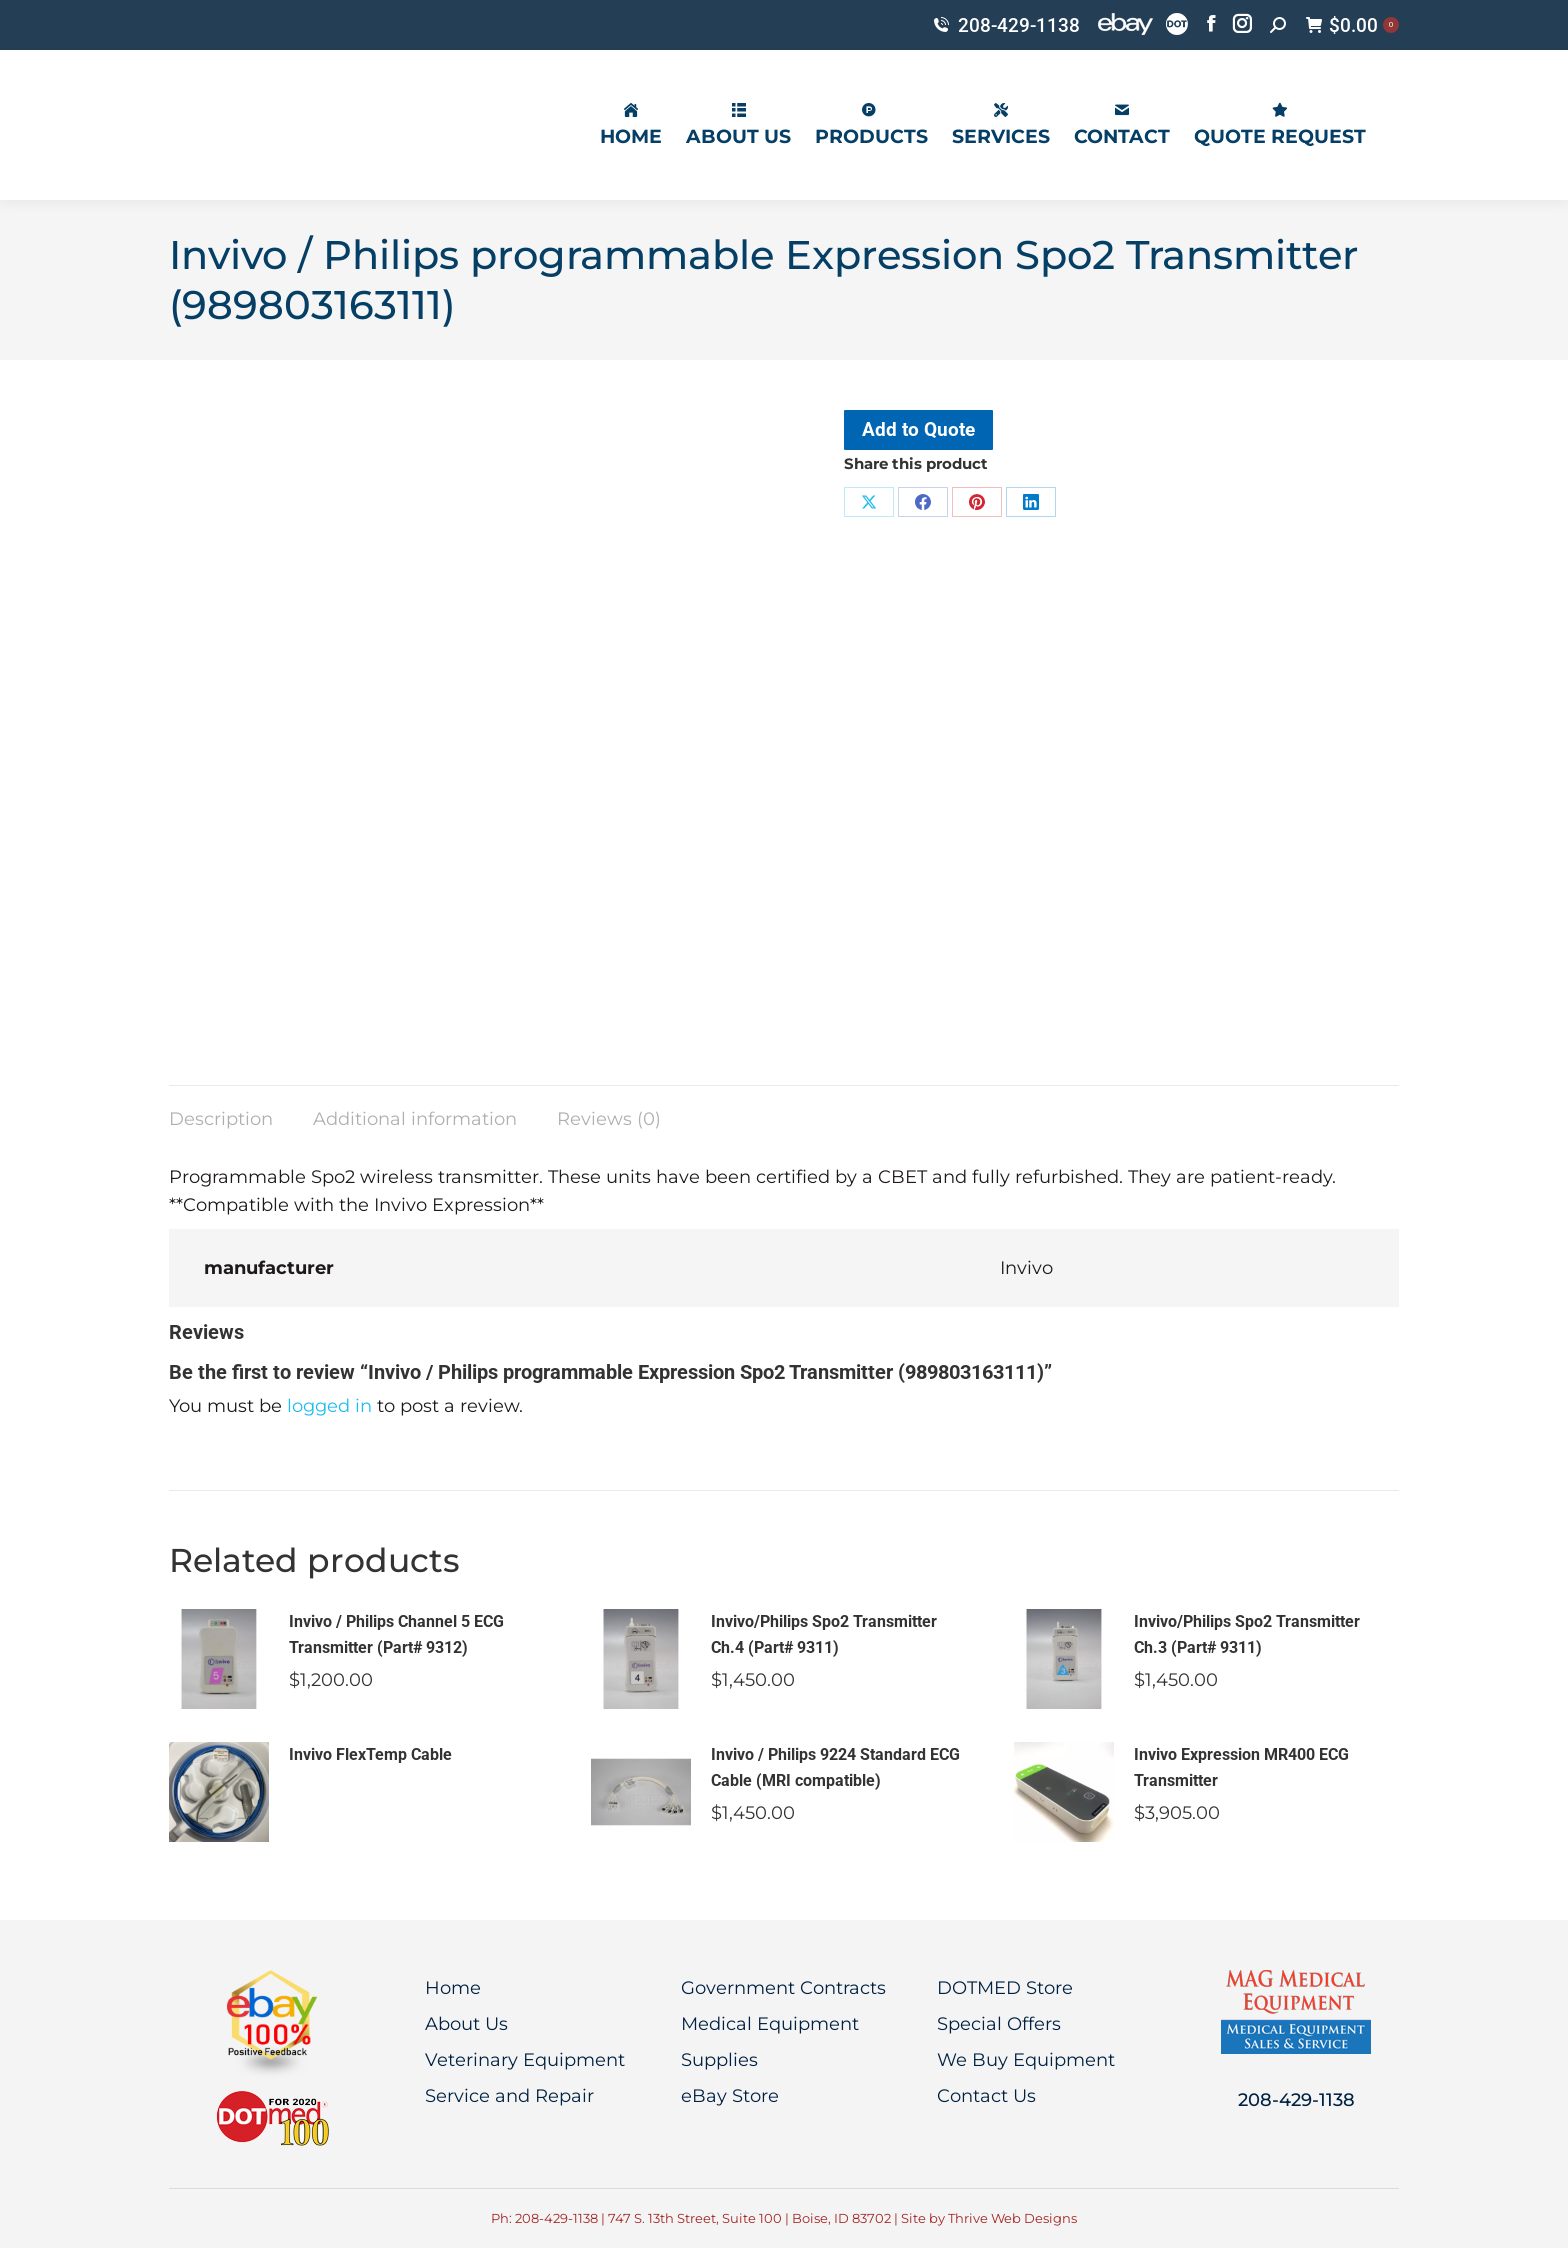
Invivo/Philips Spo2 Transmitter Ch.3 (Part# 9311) (1247, 1634)
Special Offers (999, 2024)
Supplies (719, 2060)
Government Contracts (783, 1988)
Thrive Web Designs (1012, 2218)
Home (453, 1988)
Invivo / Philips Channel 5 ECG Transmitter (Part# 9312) (396, 1634)
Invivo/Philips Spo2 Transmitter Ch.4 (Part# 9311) (824, 1634)
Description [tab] (221, 1119)
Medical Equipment (770, 2024)
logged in (329, 1406)
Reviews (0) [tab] (609, 1119)
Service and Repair (509, 2096)
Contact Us (986, 2096)
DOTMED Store (1005, 1988)
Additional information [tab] (415, 1119)
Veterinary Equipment (525, 2060)
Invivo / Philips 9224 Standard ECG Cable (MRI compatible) (835, 1767)
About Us (466, 2024)
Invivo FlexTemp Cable (370, 1754)
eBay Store (730, 2096)
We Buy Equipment (1026, 2060)
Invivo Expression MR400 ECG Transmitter (1241, 1767)
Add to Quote (918, 429)
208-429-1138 (1005, 25)
